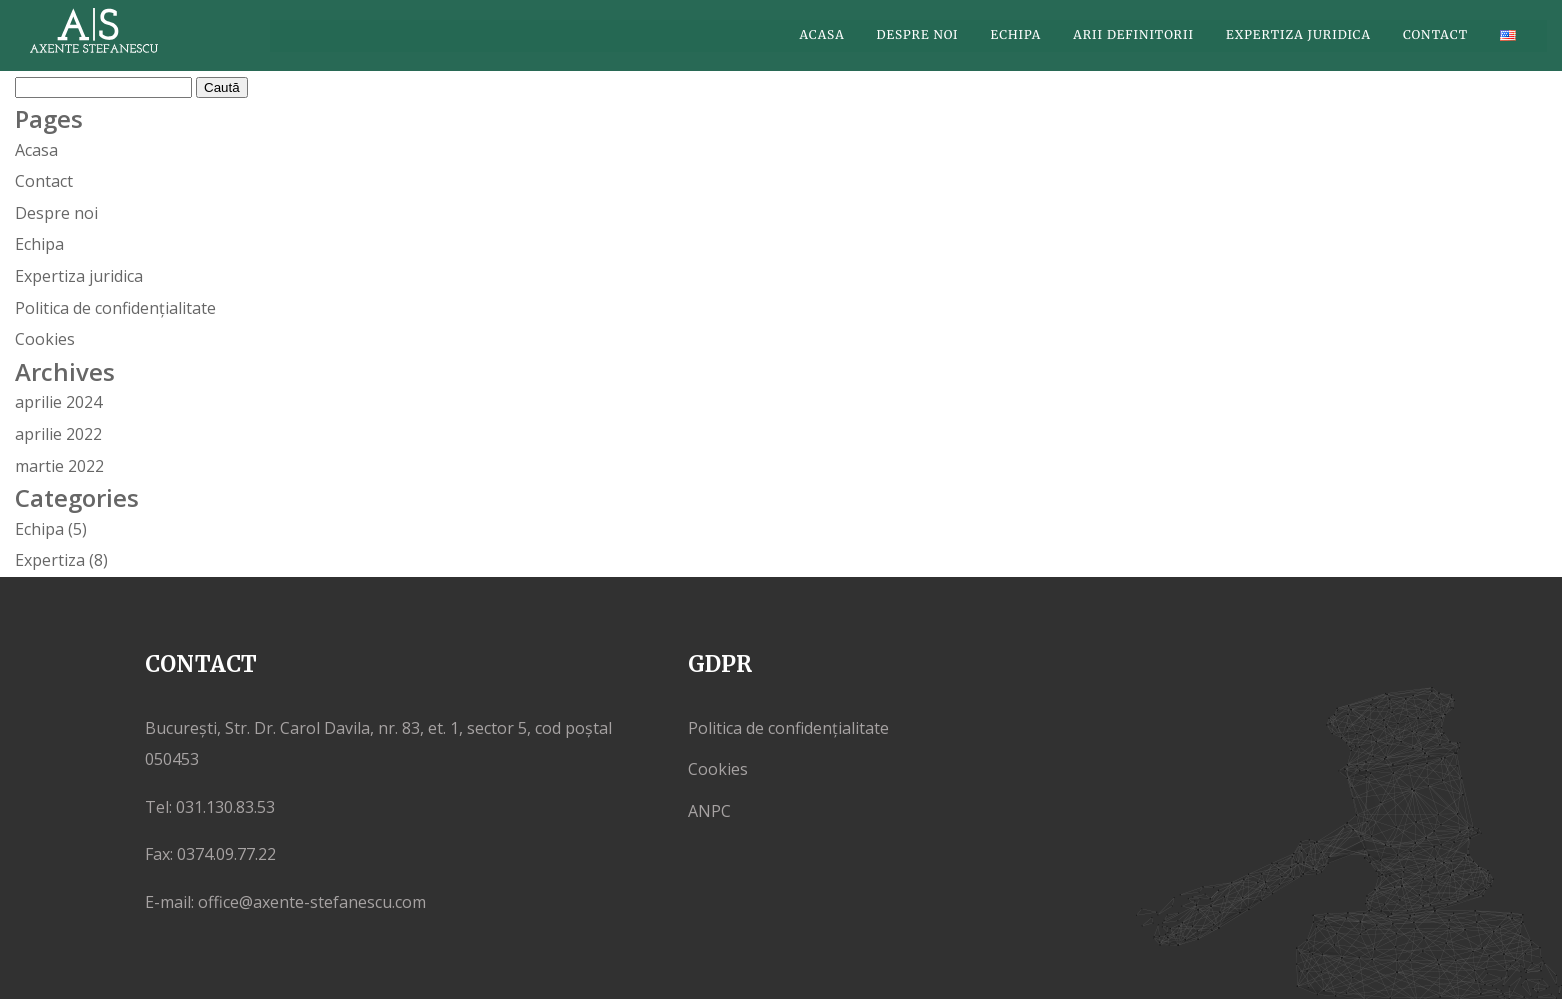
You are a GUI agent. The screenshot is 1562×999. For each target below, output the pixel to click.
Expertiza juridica (1298, 35)
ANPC (709, 811)
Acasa (822, 35)
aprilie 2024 (58, 402)
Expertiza (50, 560)
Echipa (1016, 35)
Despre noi (918, 35)
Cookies (45, 339)
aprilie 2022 (58, 434)
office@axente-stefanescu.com (312, 902)
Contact (1435, 35)
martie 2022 (59, 466)
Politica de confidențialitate (115, 308)
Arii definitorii (1133, 35)
